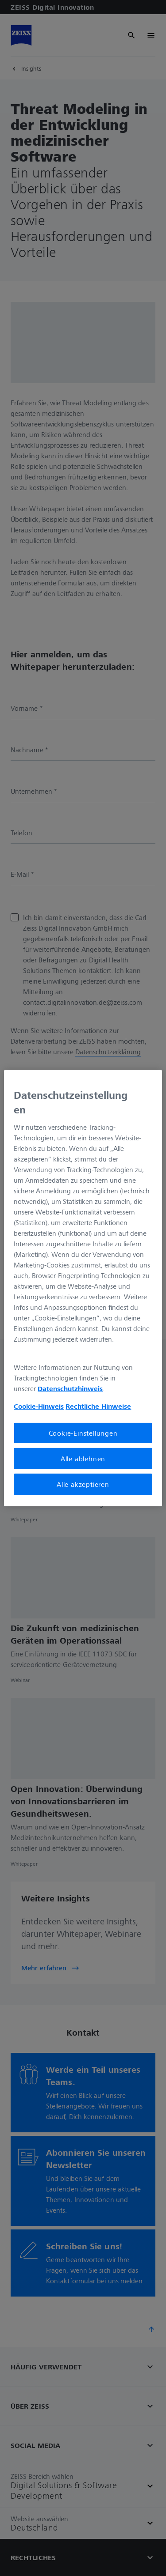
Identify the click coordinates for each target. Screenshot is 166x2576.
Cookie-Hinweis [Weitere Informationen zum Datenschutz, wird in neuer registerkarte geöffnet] (39, 1406)
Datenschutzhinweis (70, 1388)
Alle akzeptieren (83, 1484)
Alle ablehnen (83, 1458)
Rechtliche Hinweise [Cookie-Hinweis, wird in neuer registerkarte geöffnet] (98, 1406)
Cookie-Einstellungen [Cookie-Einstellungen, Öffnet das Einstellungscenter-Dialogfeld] (83, 1433)
